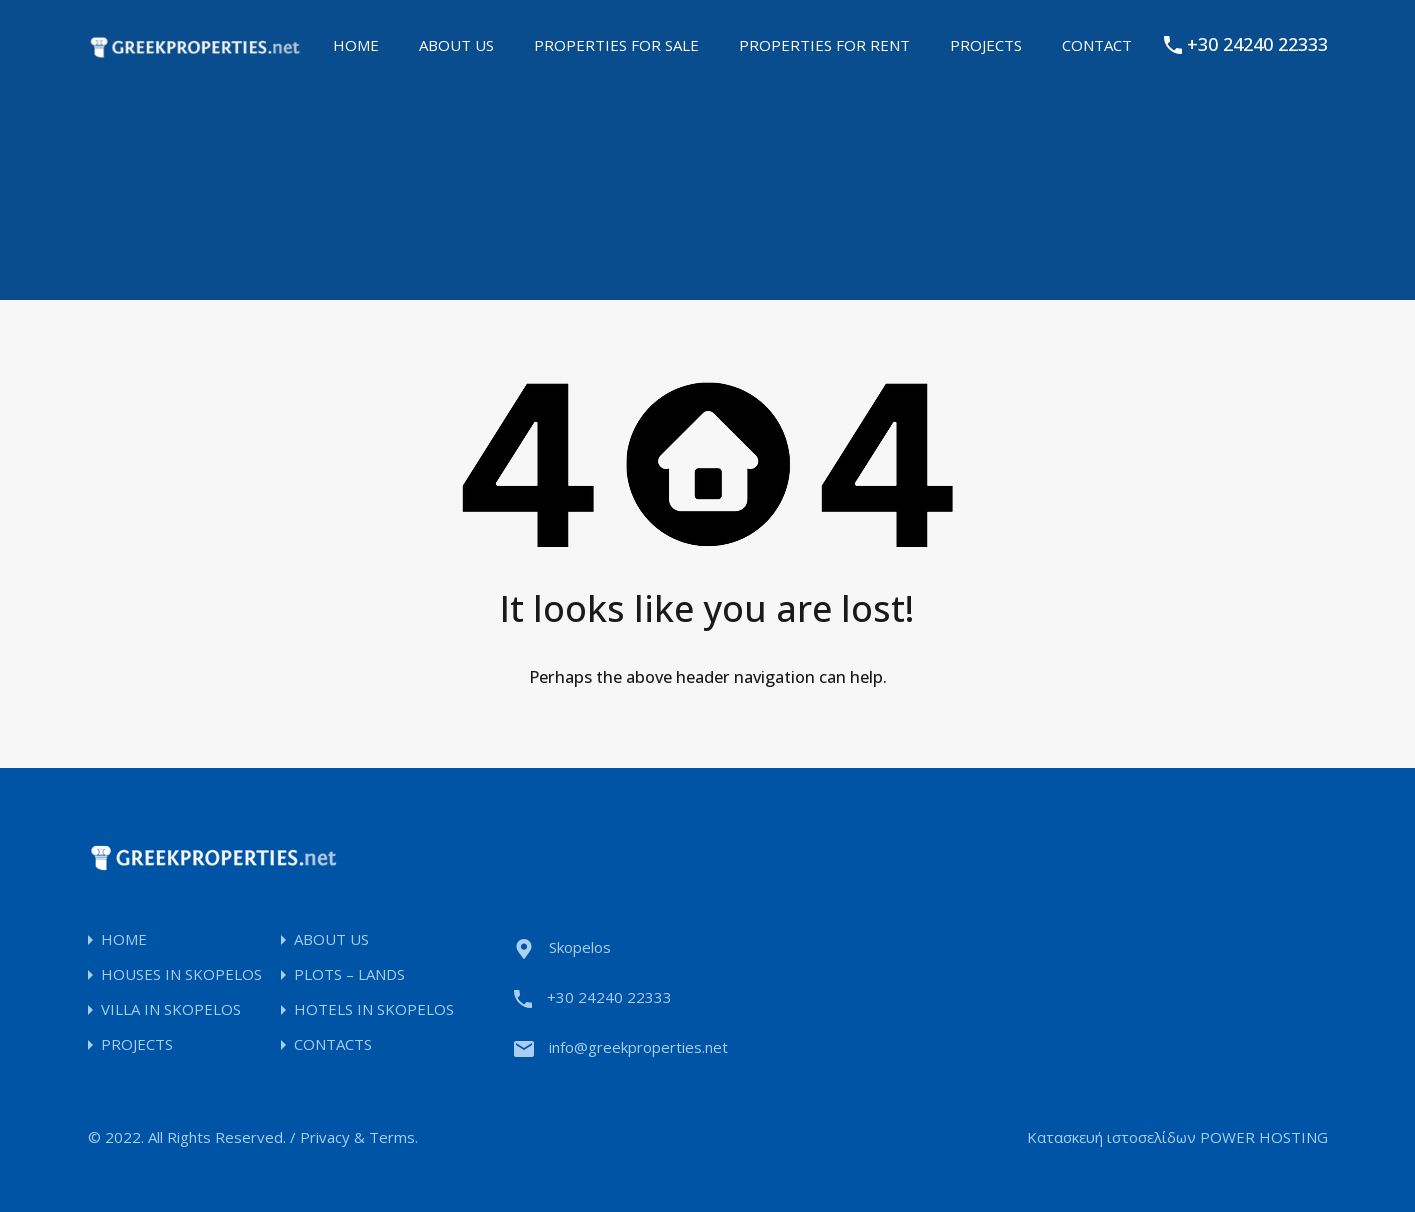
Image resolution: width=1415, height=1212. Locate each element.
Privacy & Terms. (359, 1137)
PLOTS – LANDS (349, 974)
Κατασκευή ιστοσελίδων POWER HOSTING (1177, 1137)
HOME (356, 45)
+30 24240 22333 (1257, 45)
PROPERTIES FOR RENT (824, 45)
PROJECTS (986, 45)
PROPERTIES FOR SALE (616, 45)
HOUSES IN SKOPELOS (181, 974)
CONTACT (1097, 45)
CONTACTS (333, 1044)
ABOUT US (456, 45)
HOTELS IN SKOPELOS (374, 1009)
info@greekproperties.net (638, 1047)
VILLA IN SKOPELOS (171, 1009)
